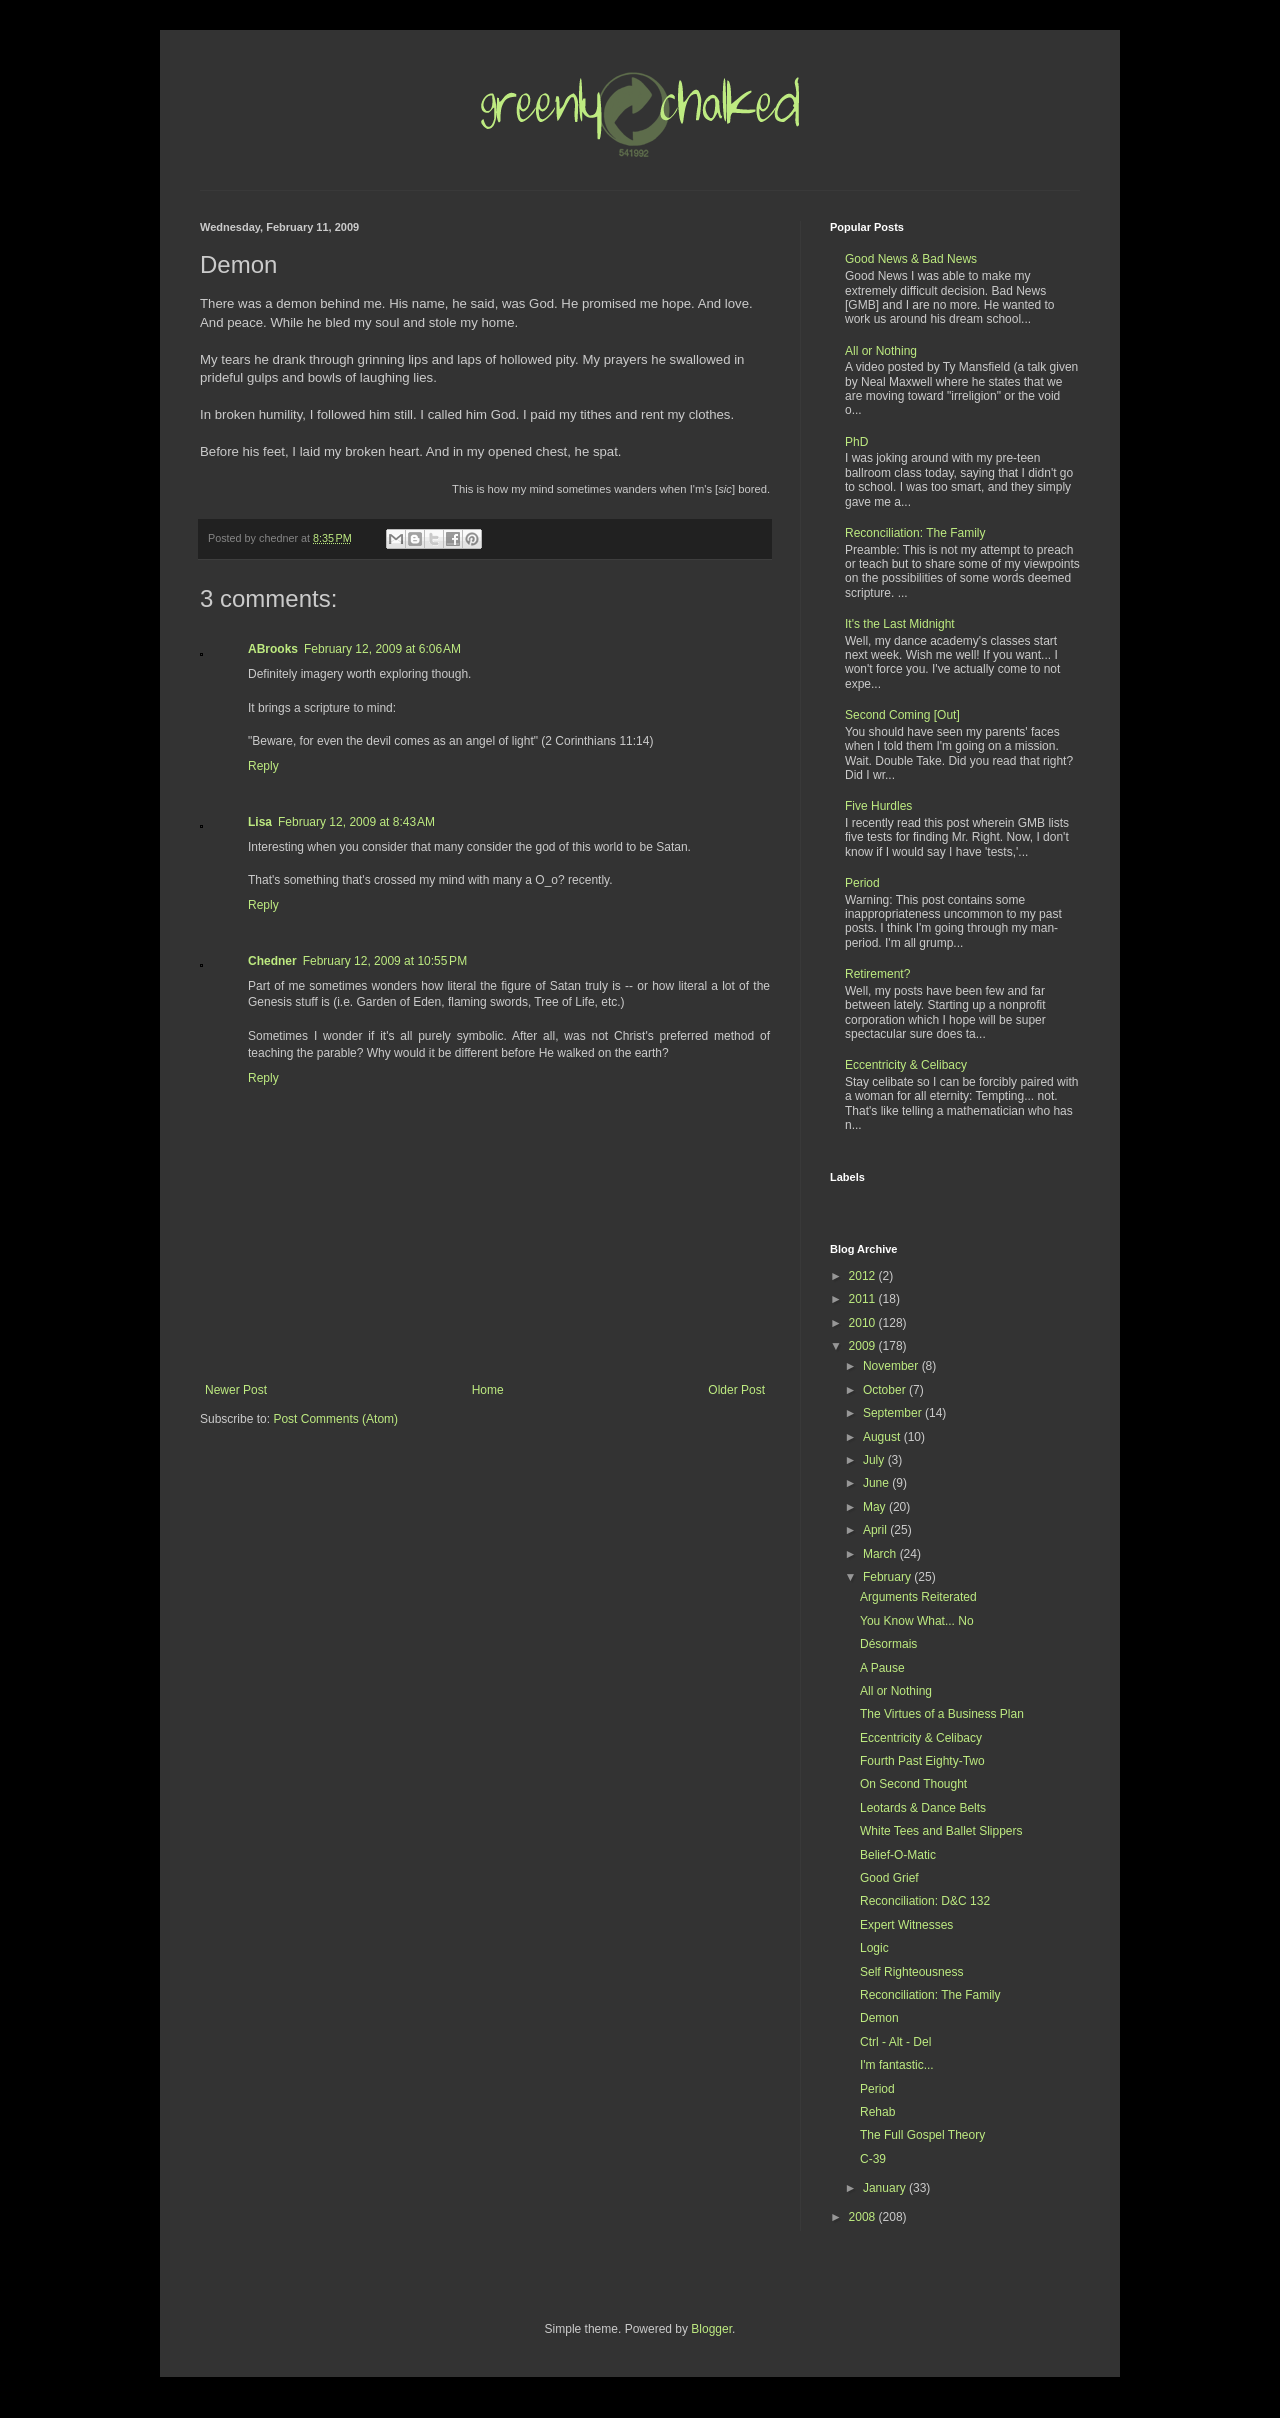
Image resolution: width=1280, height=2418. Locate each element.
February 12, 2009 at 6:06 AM (382, 649)
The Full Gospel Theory (922, 2135)
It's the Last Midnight (900, 624)
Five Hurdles (878, 806)
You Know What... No (917, 1621)
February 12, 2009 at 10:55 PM (385, 961)
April (876, 1530)
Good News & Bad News (911, 259)
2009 (864, 1346)
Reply (263, 766)
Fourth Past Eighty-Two (922, 1761)
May (876, 1507)
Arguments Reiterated (918, 1597)
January (886, 2188)
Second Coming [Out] (902, 715)
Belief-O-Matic (898, 1855)
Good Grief (889, 1878)
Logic (874, 1948)
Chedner (272, 961)
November (892, 1366)
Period (862, 883)
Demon (879, 2018)
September (894, 1413)
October (886, 1390)
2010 (864, 1323)
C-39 (873, 2159)
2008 (864, 2217)
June (877, 1483)
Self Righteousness (911, 1972)
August (883, 1437)
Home (488, 1390)
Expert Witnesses (906, 1925)
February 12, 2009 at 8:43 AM (356, 822)
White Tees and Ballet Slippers (941, 1831)
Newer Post (236, 1390)
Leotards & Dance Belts (923, 1808)
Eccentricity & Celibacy (906, 1065)
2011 (864, 1299)
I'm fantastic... (897, 2065)
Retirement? (877, 974)
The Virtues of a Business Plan (942, 1714)
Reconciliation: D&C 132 (925, 1901)
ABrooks (273, 649)
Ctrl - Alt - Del (895, 2042)
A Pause (882, 1668)
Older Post (736, 1390)
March (881, 1554)
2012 (864, 1276)
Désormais (888, 1644)
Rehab (877, 2112)
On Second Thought (913, 1784)
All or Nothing (881, 351)
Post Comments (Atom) (335, 1419)
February (888, 1577)
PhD (856, 442)
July (875, 1460)
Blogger (711, 2329)
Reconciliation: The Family (915, 533)
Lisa (260, 822)
